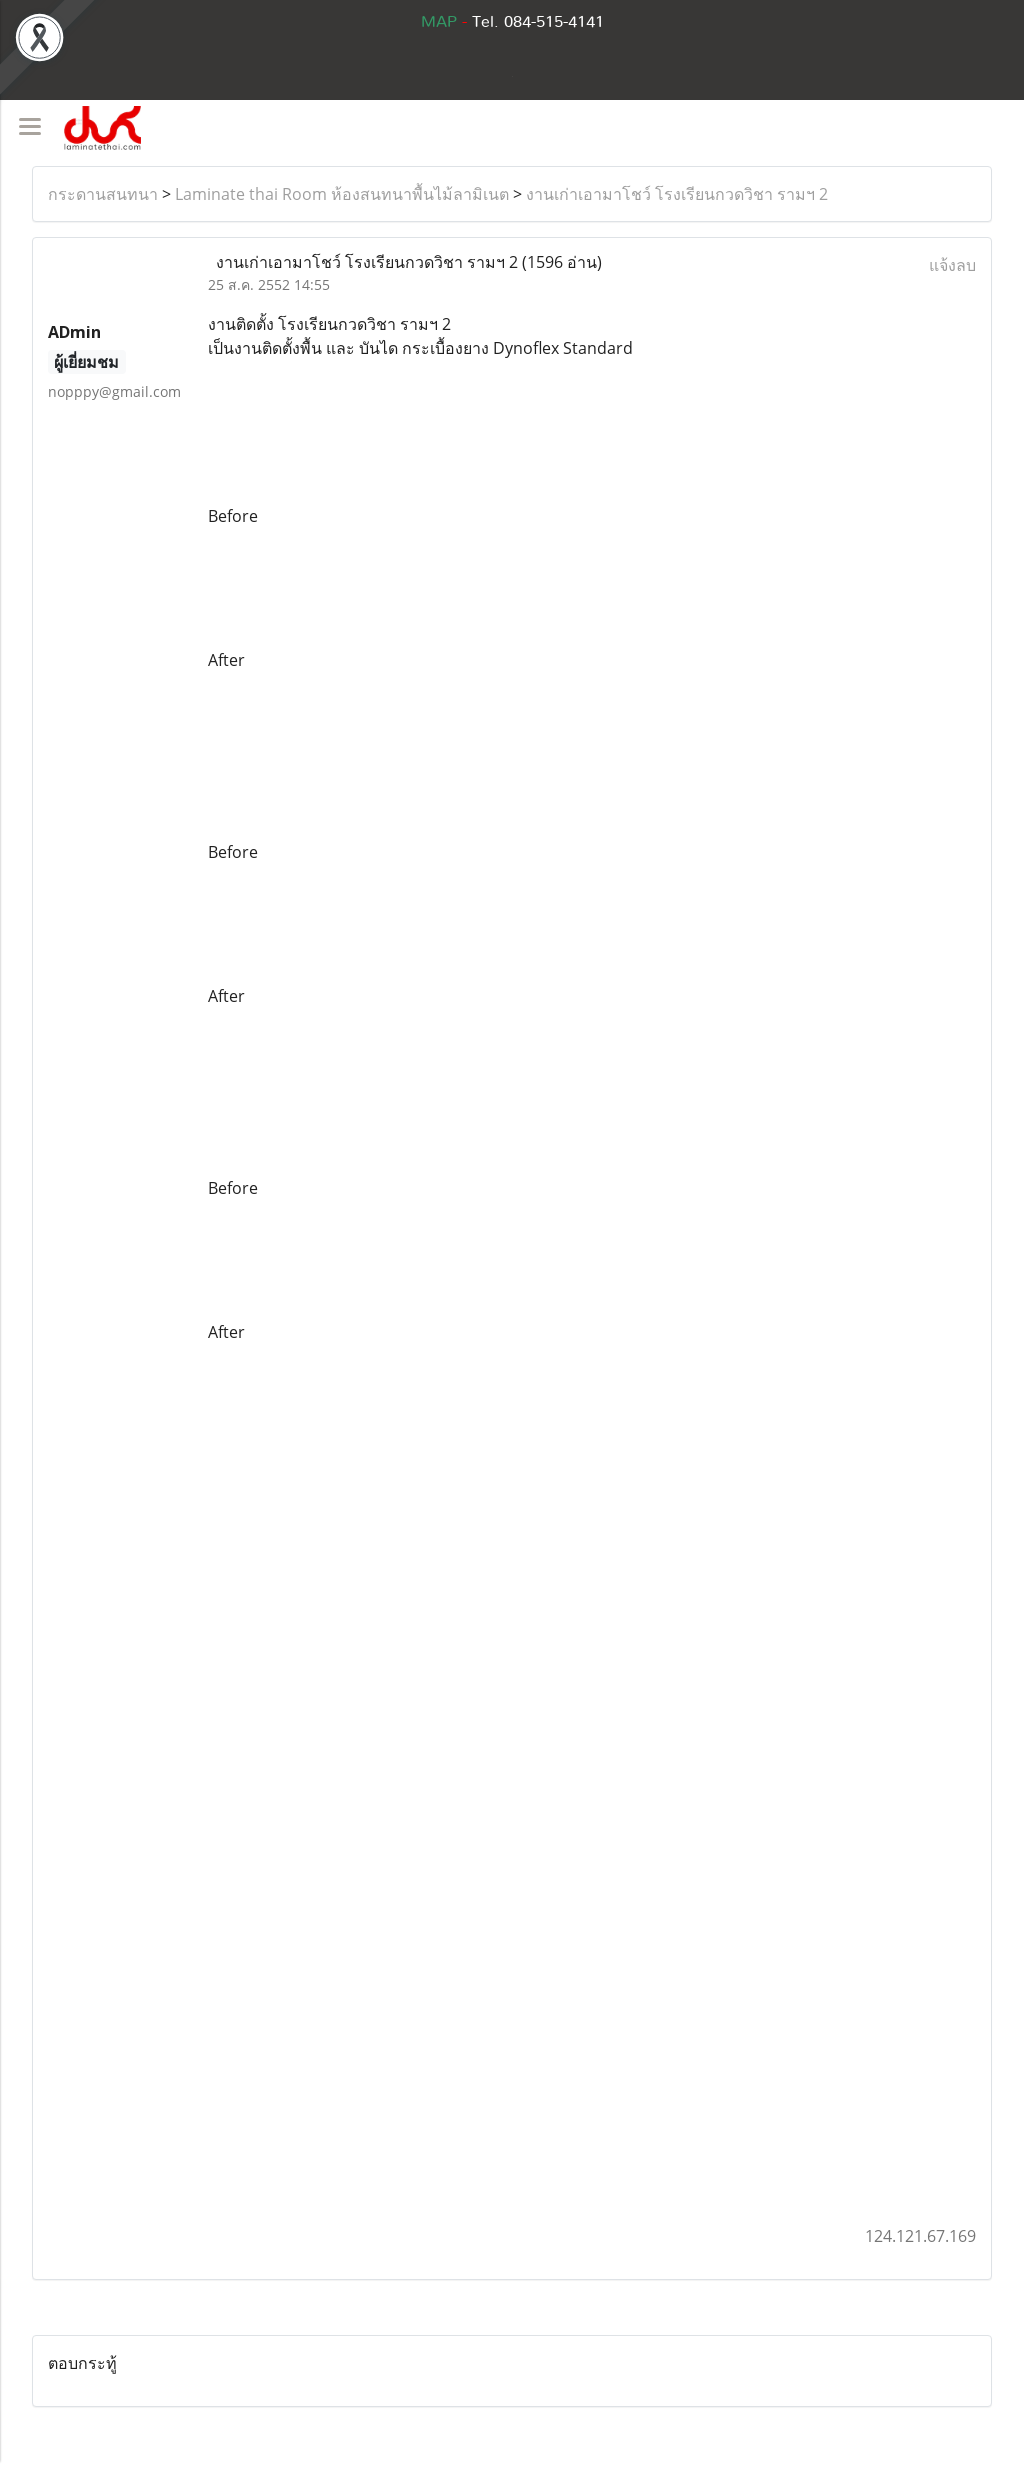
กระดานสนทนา (103, 194)
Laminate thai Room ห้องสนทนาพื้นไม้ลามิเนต (342, 194)
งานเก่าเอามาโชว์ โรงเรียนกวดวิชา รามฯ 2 (677, 194)
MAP (439, 22)
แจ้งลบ (952, 265)
